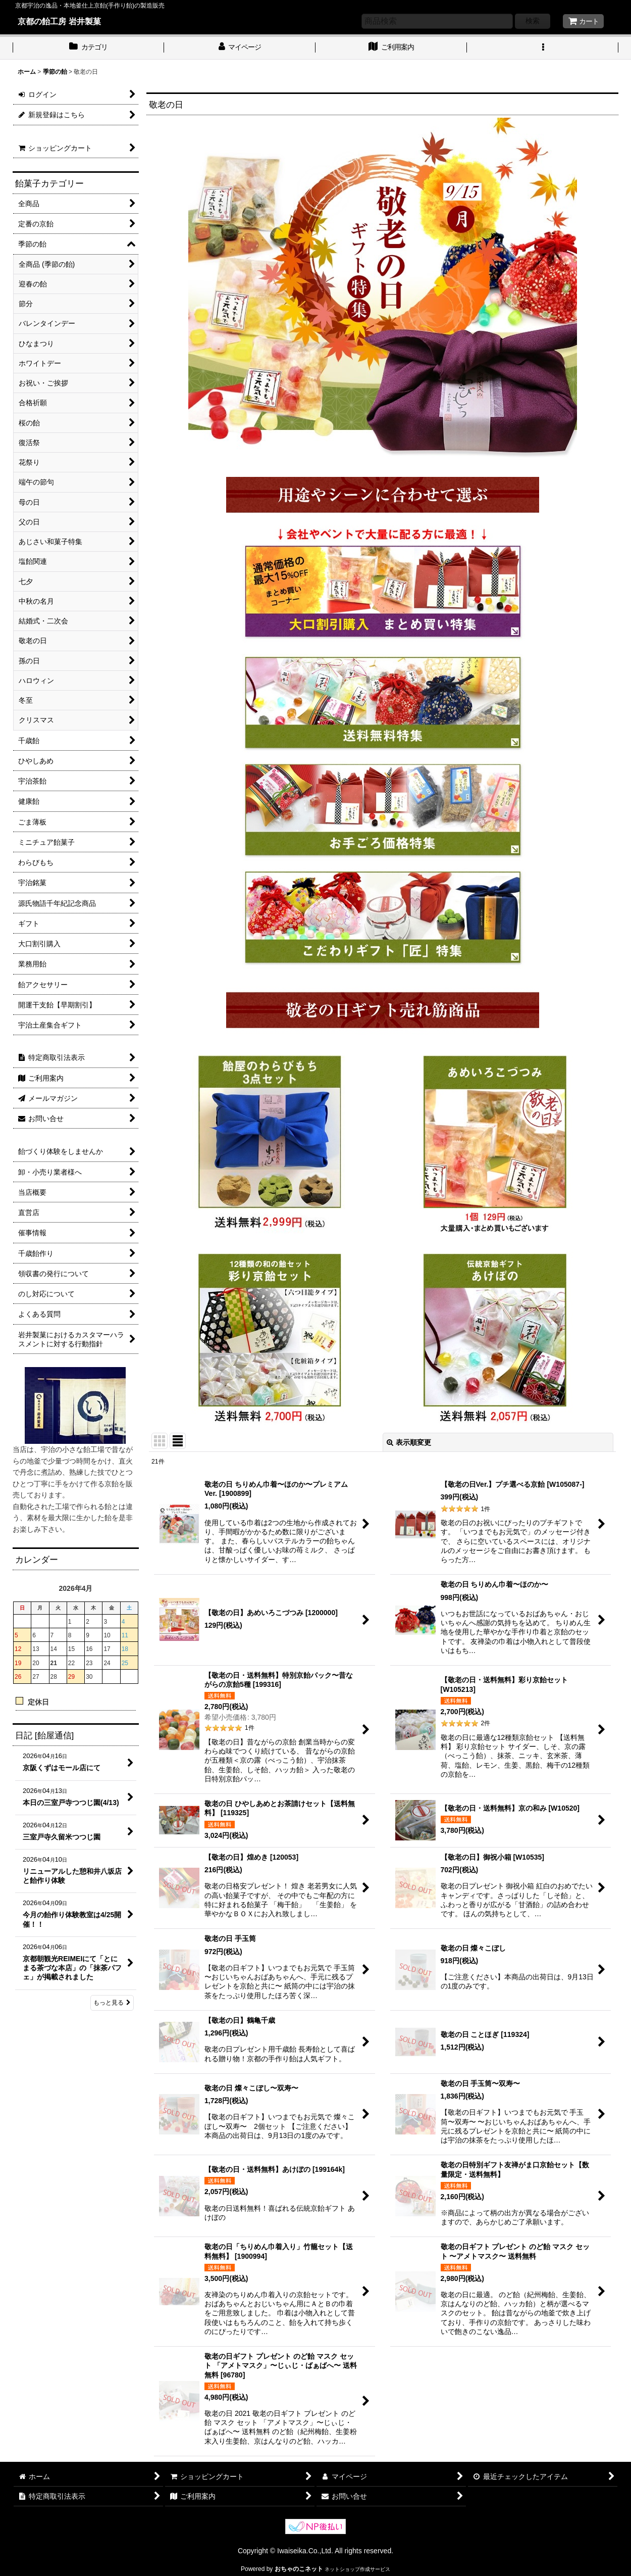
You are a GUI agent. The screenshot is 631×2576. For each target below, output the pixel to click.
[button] (542, 48)
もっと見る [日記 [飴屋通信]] (112, 2002)
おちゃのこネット (299, 2568)
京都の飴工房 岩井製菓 (59, 21)
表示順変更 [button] (409, 1442)
